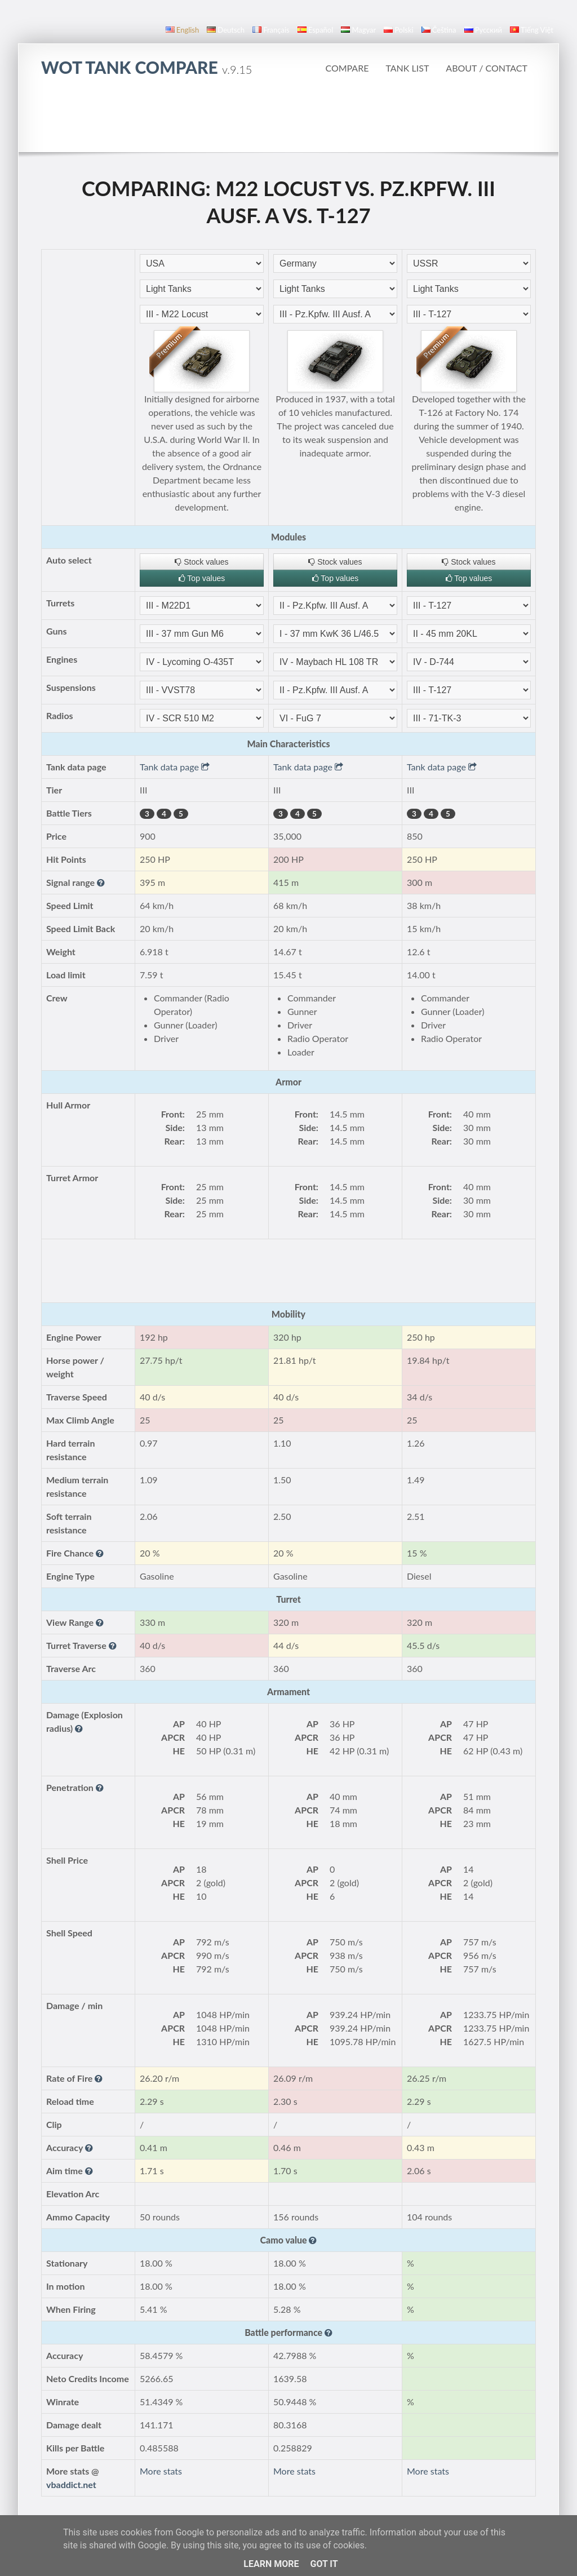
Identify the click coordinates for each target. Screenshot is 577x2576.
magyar (358, 29)
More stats (161, 2471)
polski (398, 29)
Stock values (201, 561)
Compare (347, 68)
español (315, 29)
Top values (202, 578)
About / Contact (486, 68)
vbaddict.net (71, 2484)
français (271, 29)
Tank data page (175, 766)
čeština (438, 29)
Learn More (271, 2564)
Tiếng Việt (531, 29)
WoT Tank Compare (146, 67)
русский (483, 29)
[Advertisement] (288, 120)
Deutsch (226, 29)
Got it (324, 2564)
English (182, 29)
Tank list (407, 68)
